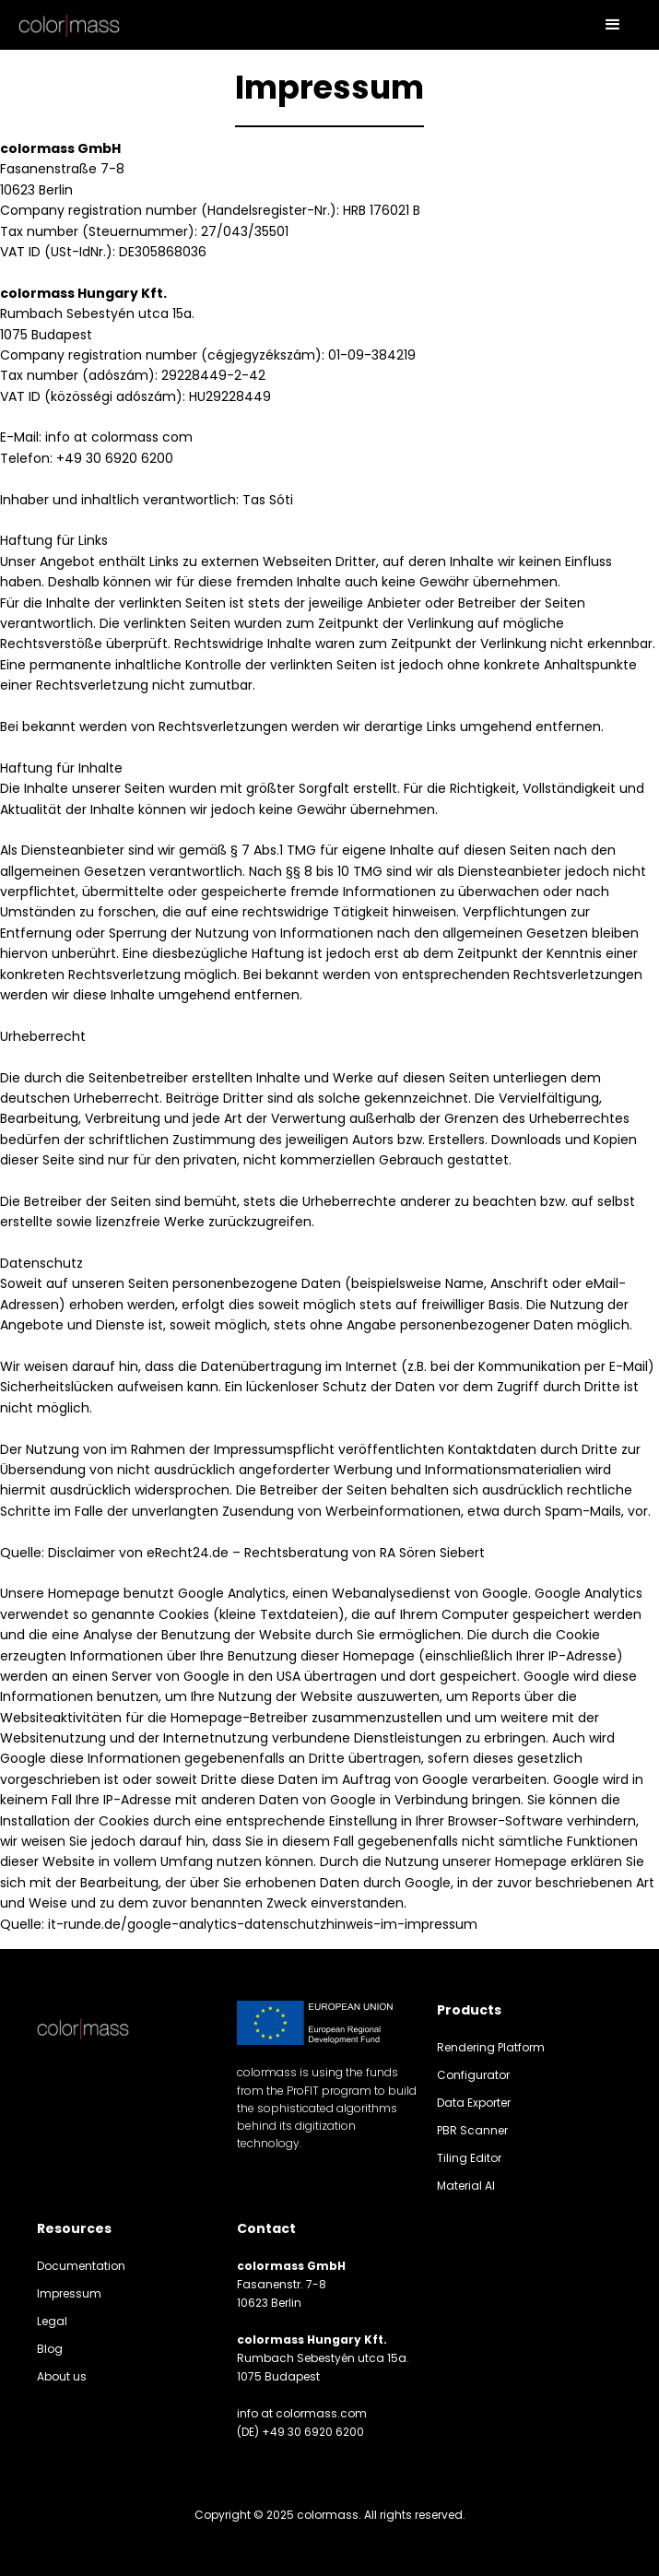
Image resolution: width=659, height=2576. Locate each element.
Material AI (466, 2185)
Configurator (473, 2075)
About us (62, 2376)
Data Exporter (474, 2102)
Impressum (69, 2293)
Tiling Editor (469, 2158)
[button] (613, 25)
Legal (52, 2321)
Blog (50, 2349)
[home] (69, 25)
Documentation (81, 2266)
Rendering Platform (491, 2047)
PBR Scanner (472, 2130)
